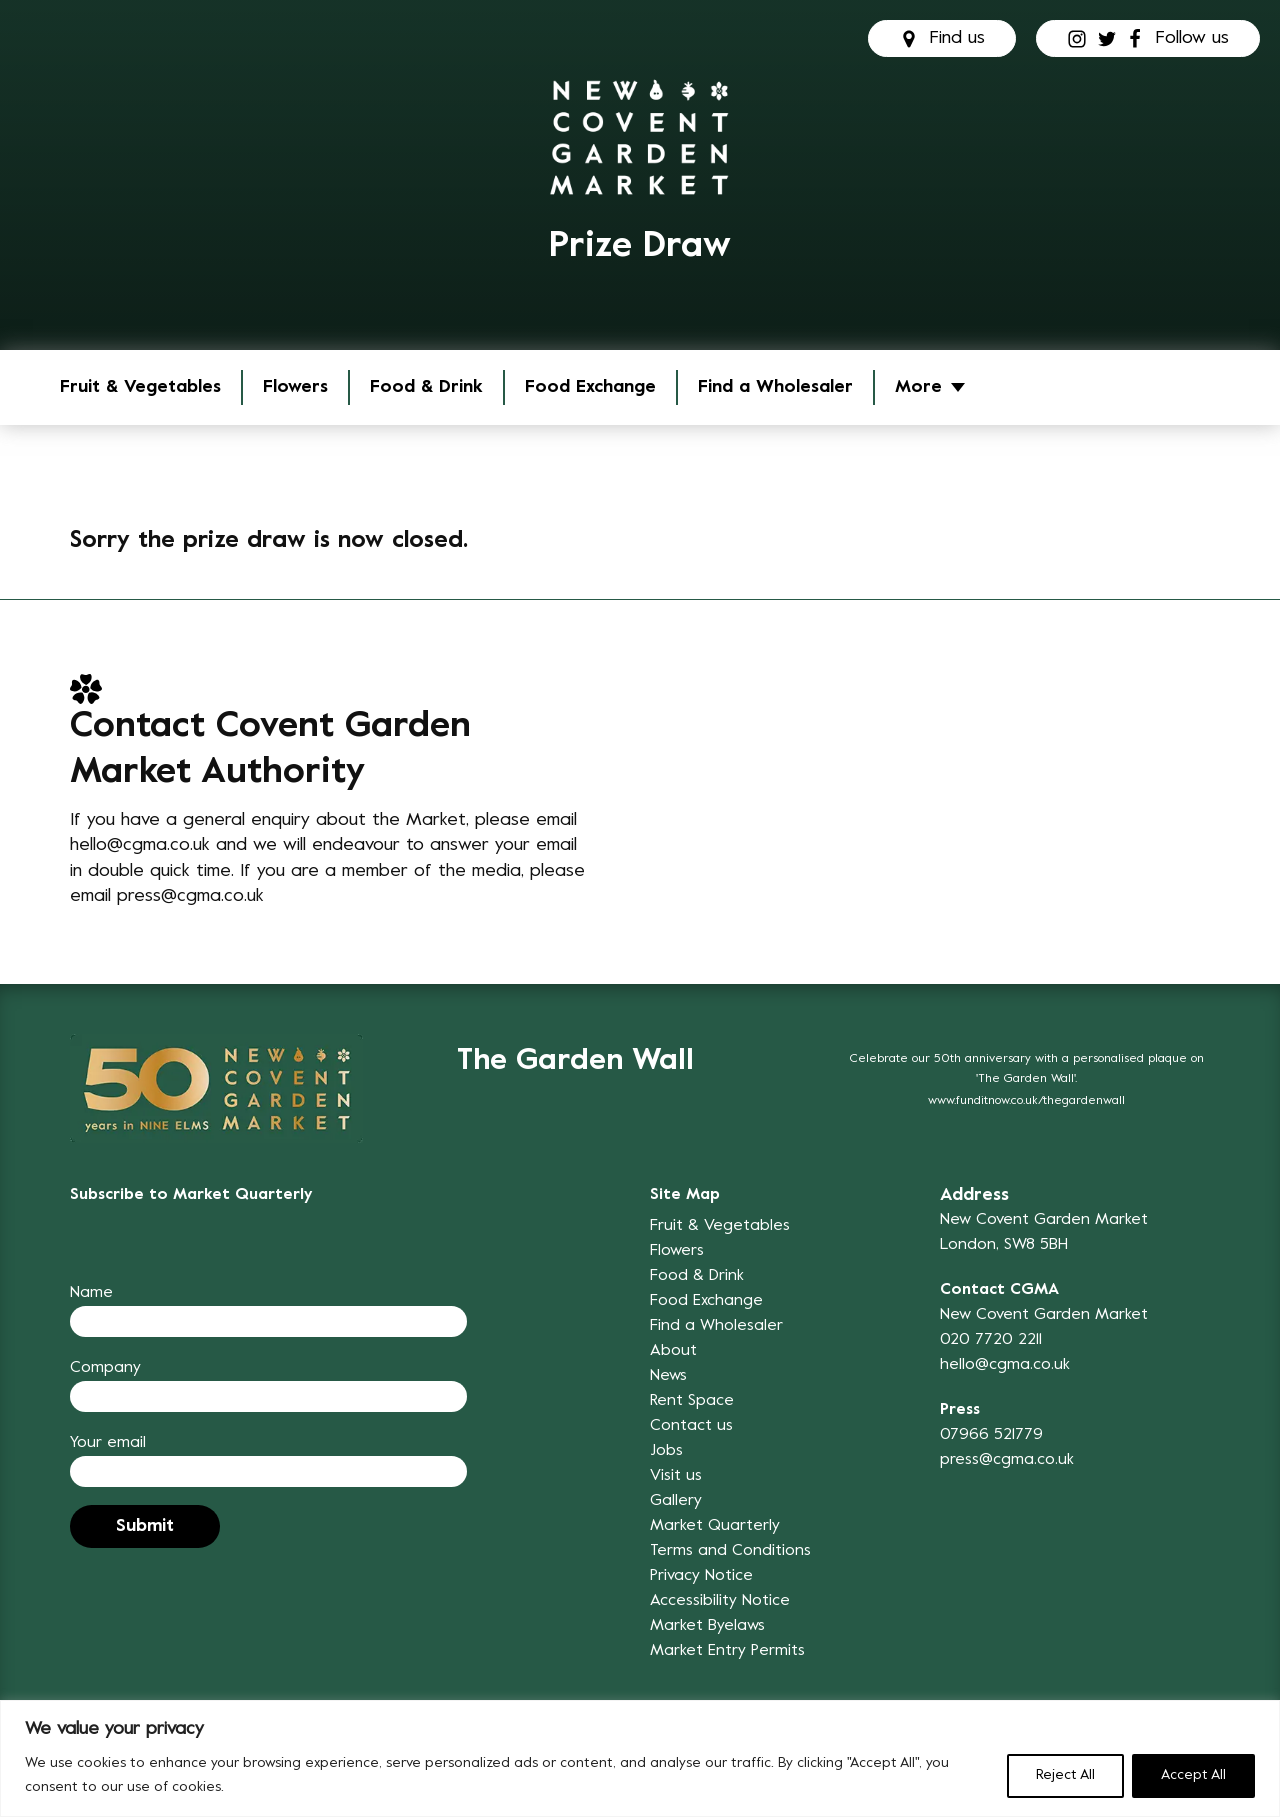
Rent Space (692, 1401)
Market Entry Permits (727, 1651)
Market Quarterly (715, 1526)
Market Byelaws (707, 1626)
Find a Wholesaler (775, 387)
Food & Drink (426, 387)
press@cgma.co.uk (190, 896)
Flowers (295, 387)
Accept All (1193, 1775)
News (668, 1376)
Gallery (676, 1501)
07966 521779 (991, 1435)
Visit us (676, 1476)
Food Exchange (590, 387)
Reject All (1065, 1775)
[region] (640, 1758)
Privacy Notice (701, 1576)
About (673, 1351)
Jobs (666, 1451)
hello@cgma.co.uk (140, 845)
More (918, 387)
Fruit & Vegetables (140, 387)
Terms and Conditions (730, 1551)
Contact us (691, 1426)
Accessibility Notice (720, 1601)
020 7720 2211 (991, 1340)
